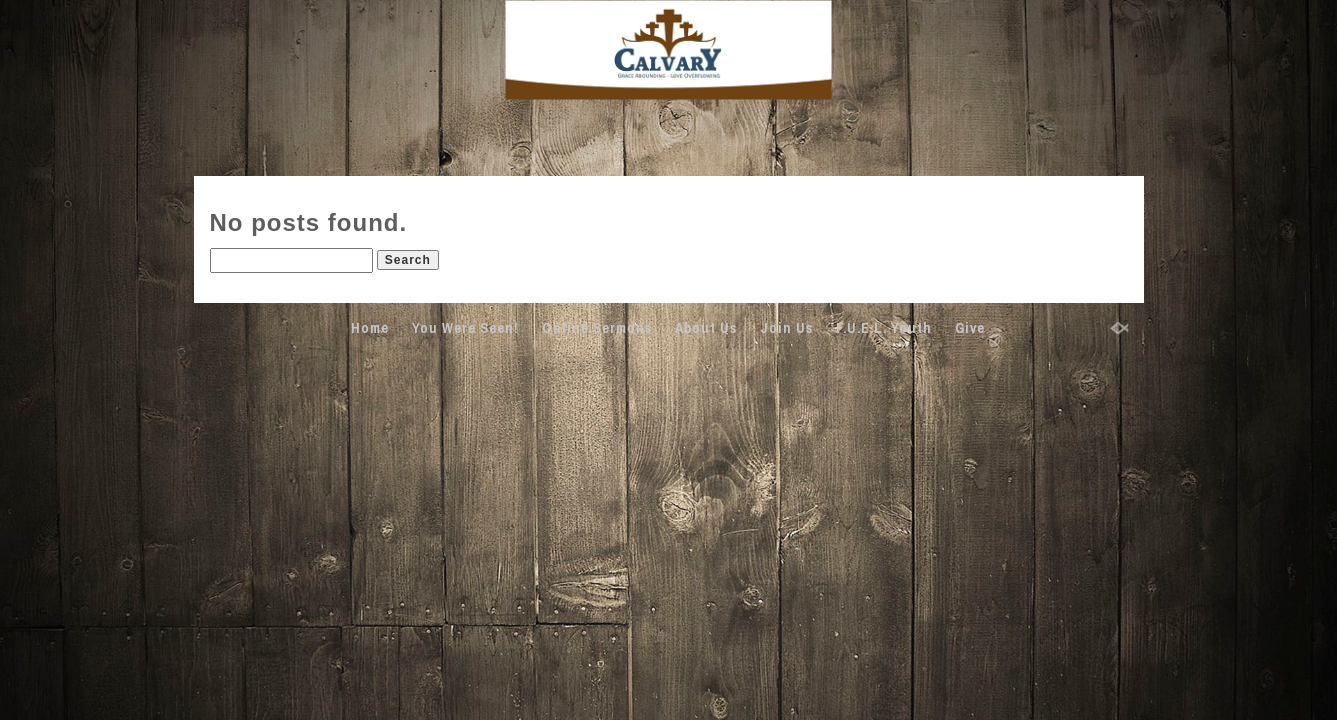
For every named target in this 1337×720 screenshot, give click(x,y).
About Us (706, 328)
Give (970, 328)
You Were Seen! (465, 328)
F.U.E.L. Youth (884, 328)
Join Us (786, 328)
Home (370, 328)
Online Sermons (597, 328)
